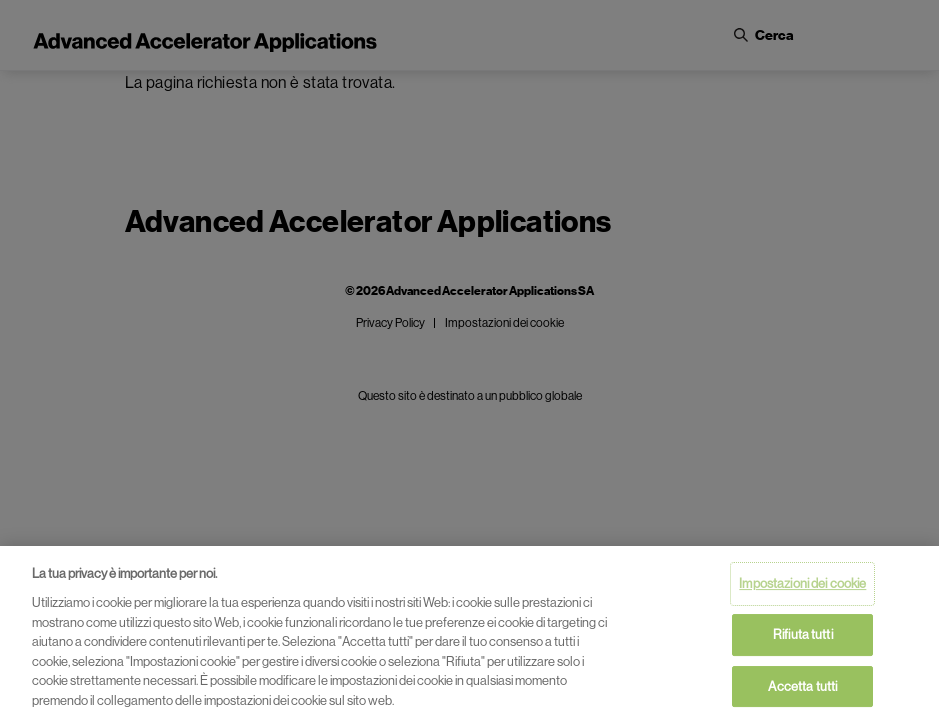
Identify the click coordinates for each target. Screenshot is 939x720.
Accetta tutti (802, 687)
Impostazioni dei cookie (802, 585)
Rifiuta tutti (803, 635)
